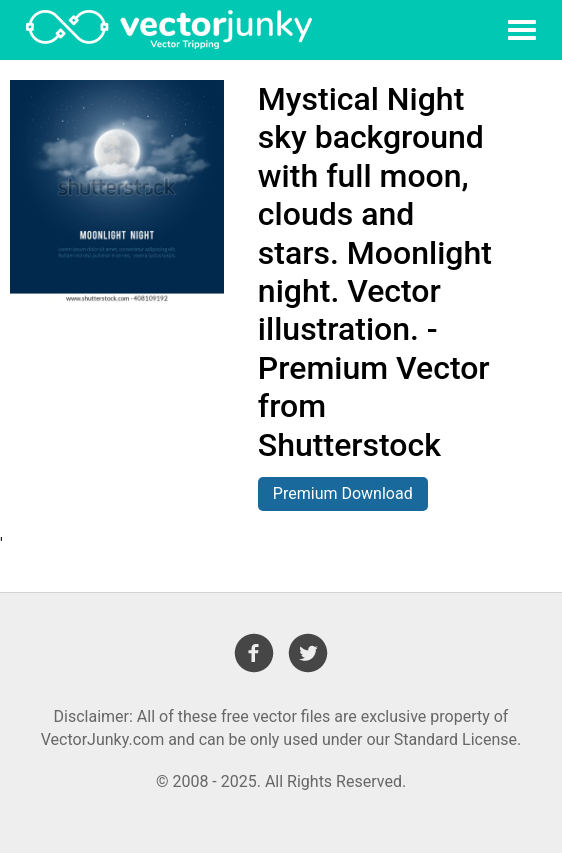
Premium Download (343, 493)
